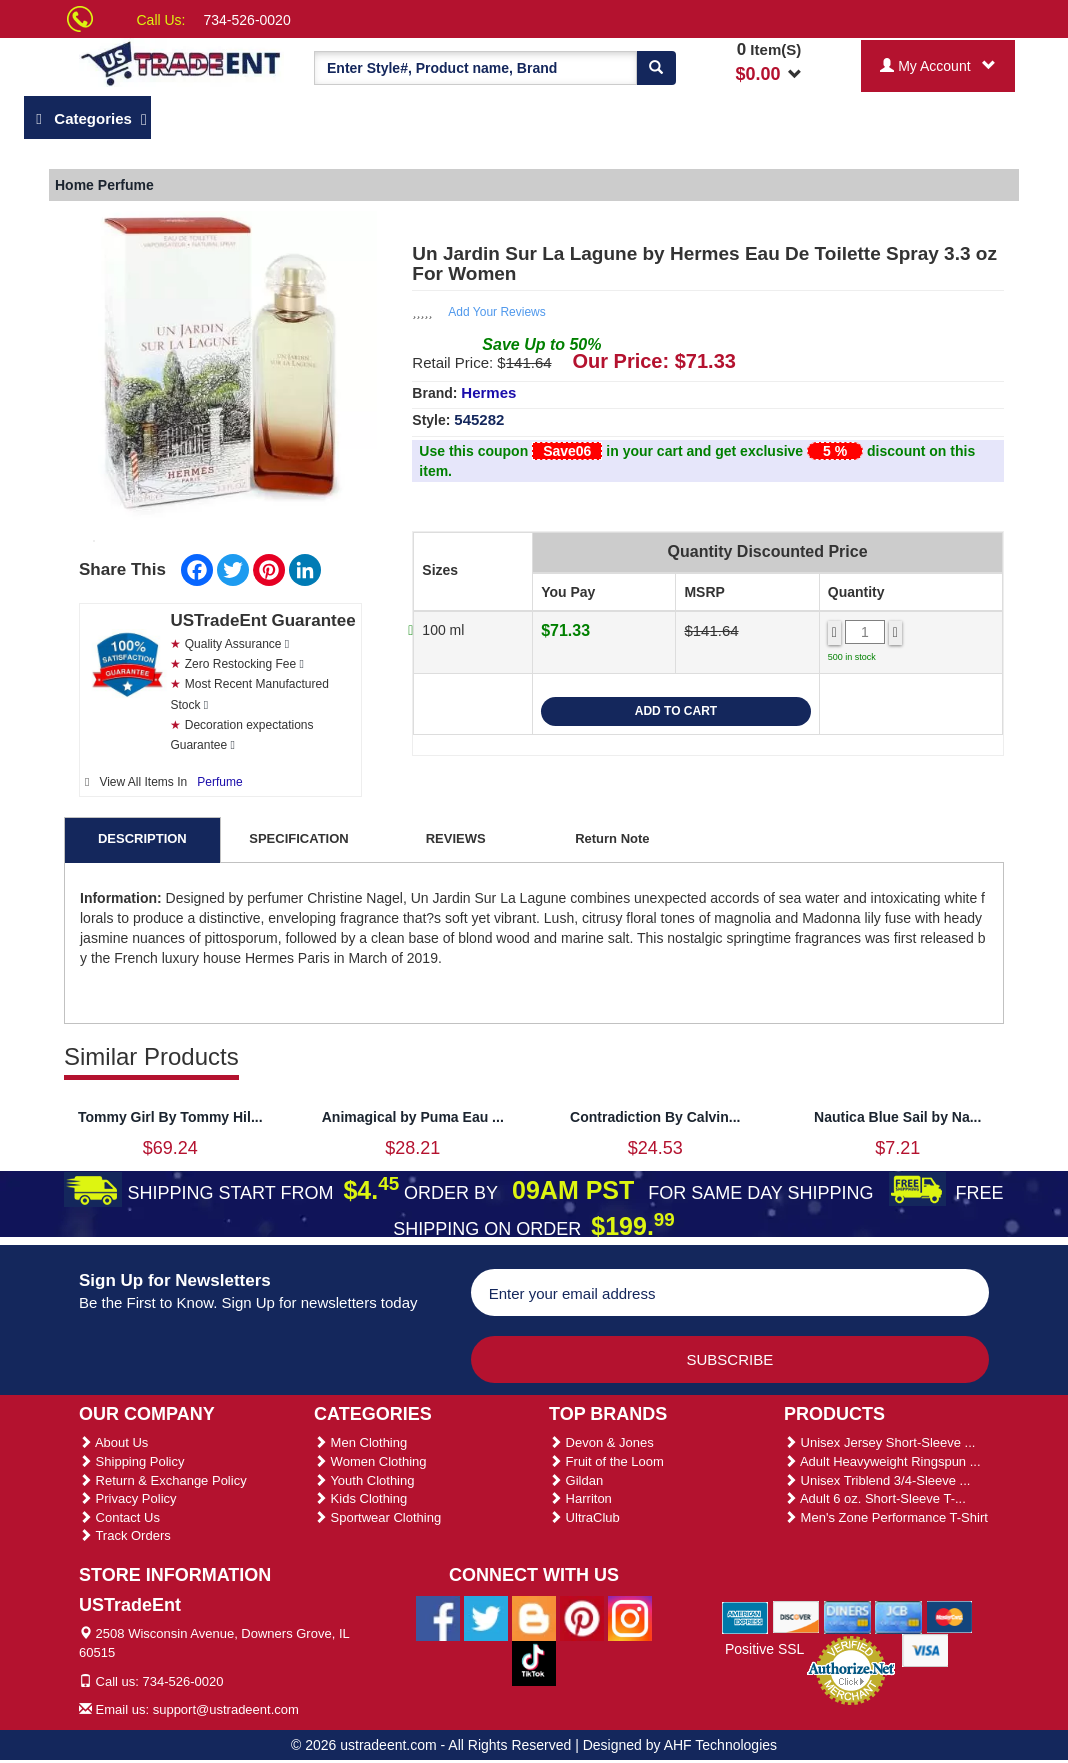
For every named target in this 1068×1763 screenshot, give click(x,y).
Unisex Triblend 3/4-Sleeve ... (877, 1480)
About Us (113, 1442)
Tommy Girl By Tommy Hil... (170, 1117)
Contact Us (119, 1517)
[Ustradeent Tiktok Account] (534, 1662)
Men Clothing (360, 1442)
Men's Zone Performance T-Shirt (886, 1517)
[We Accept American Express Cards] (745, 1616)
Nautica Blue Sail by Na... (897, 1117)
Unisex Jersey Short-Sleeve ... (879, 1442)
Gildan (576, 1480)
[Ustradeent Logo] (181, 62)
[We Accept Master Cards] (949, 1616)
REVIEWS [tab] (456, 838)
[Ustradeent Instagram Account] (630, 1617)
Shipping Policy (132, 1461)
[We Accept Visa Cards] (925, 1649)
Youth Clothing (364, 1480)
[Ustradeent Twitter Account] (486, 1617)
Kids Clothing (360, 1498)
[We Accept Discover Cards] (796, 1616)
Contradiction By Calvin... (655, 1117)
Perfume (219, 782)
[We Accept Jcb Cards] (898, 1616)
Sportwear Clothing (377, 1517)
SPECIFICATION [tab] (298, 838)
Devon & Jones (601, 1442)
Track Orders (125, 1535)
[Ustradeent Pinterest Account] (582, 1617)
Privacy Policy (128, 1498)
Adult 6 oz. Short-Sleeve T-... (875, 1498)
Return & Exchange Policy (163, 1480)
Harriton (580, 1498)
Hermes (488, 392)
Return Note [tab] (612, 838)
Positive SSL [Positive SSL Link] (764, 1649)
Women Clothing (370, 1461)
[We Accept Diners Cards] (847, 1616)
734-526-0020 (247, 20)
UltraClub (584, 1517)
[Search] (656, 68)
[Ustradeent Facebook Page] (438, 1617)
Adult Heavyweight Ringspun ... (882, 1461)
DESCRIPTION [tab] (142, 838)
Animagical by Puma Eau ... (413, 1117)
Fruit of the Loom (606, 1461)
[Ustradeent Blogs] (534, 1617)
